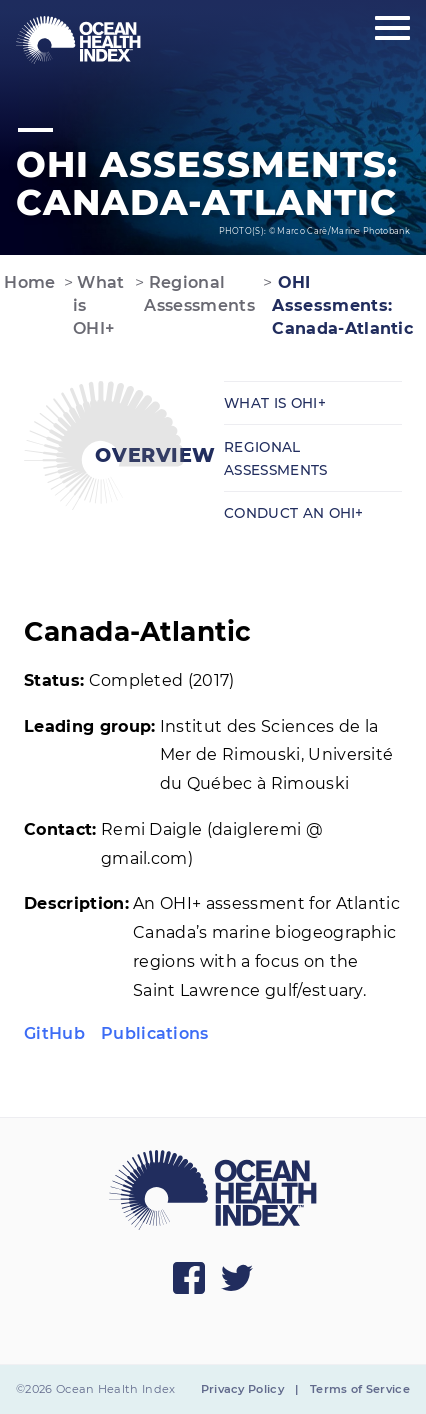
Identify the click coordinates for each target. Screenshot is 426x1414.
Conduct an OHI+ (294, 513)
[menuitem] (78, 40)
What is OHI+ (99, 305)
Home (28, 282)
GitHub (54, 1033)
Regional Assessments (199, 294)
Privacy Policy (242, 1389)
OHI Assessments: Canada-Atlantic (342, 305)
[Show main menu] (392, 29)
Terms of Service (360, 1389)
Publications (155, 1033)
